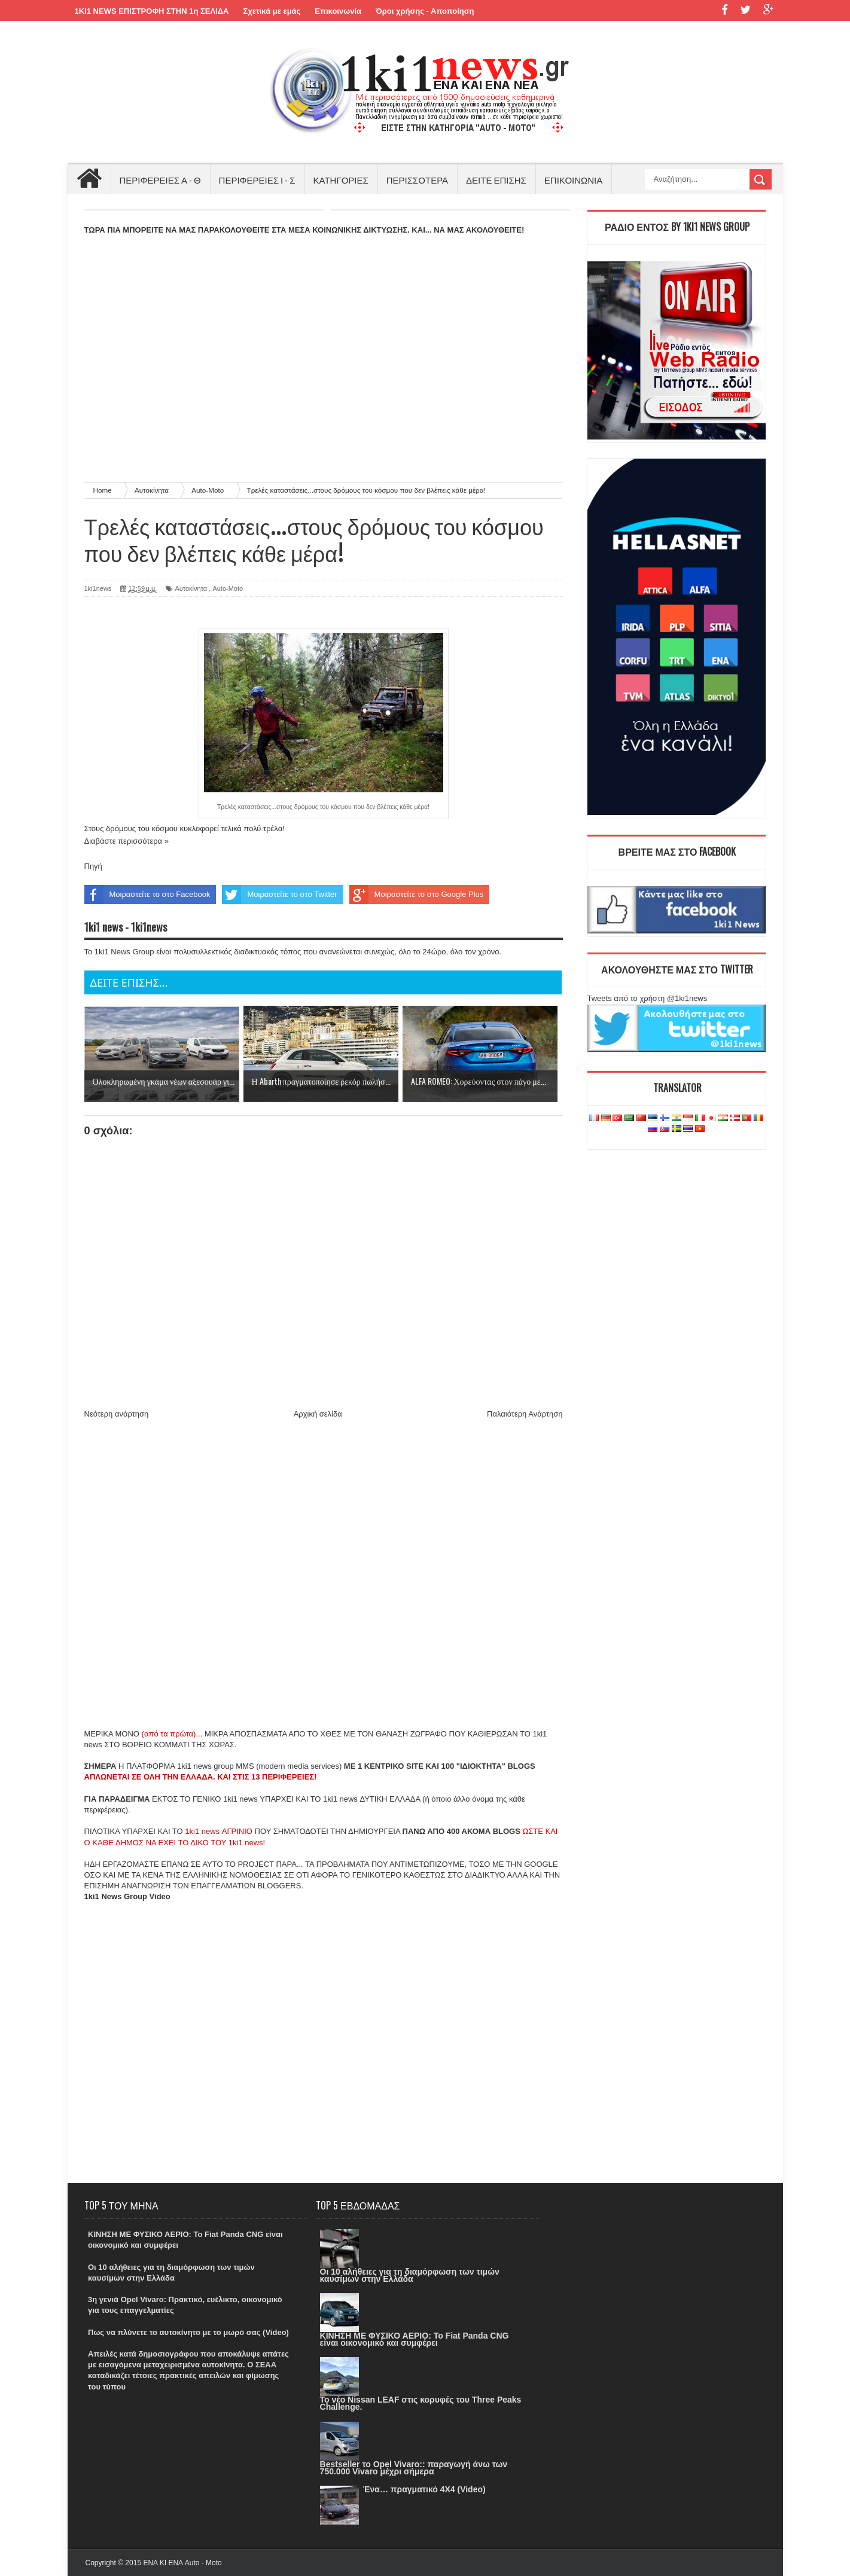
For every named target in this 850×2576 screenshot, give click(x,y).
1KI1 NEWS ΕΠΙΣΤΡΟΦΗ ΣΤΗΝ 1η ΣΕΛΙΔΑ (152, 11)
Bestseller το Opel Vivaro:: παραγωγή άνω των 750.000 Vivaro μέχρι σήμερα (414, 2468)
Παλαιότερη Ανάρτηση (524, 1413)
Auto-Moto (227, 588)
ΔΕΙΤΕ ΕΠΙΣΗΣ (496, 179)
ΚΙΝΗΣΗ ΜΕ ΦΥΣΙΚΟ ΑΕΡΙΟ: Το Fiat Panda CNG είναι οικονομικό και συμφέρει (414, 2339)
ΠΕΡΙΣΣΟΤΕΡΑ (417, 179)
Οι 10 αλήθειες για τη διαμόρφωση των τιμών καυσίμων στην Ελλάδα (409, 2275)
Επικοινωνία (338, 11)
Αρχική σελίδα (318, 1413)
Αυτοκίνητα (191, 588)
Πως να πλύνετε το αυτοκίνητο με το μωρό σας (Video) (188, 2332)
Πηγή (93, 866)
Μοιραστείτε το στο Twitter (279, 894)
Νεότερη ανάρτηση (116, 1413)
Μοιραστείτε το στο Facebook (147, 894)
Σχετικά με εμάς (271, 11)
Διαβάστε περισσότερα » (126, 841)
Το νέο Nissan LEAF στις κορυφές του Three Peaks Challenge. (421, 2403)
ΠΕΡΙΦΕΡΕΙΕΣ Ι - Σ (257, 179)
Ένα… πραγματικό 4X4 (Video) (424, 2489)
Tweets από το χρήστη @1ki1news (647, 998)
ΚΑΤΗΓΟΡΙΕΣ (340, 179)
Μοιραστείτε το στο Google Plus (416, 894)
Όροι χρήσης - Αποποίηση (425, 11)
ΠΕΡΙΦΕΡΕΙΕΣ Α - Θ (160, 179)
